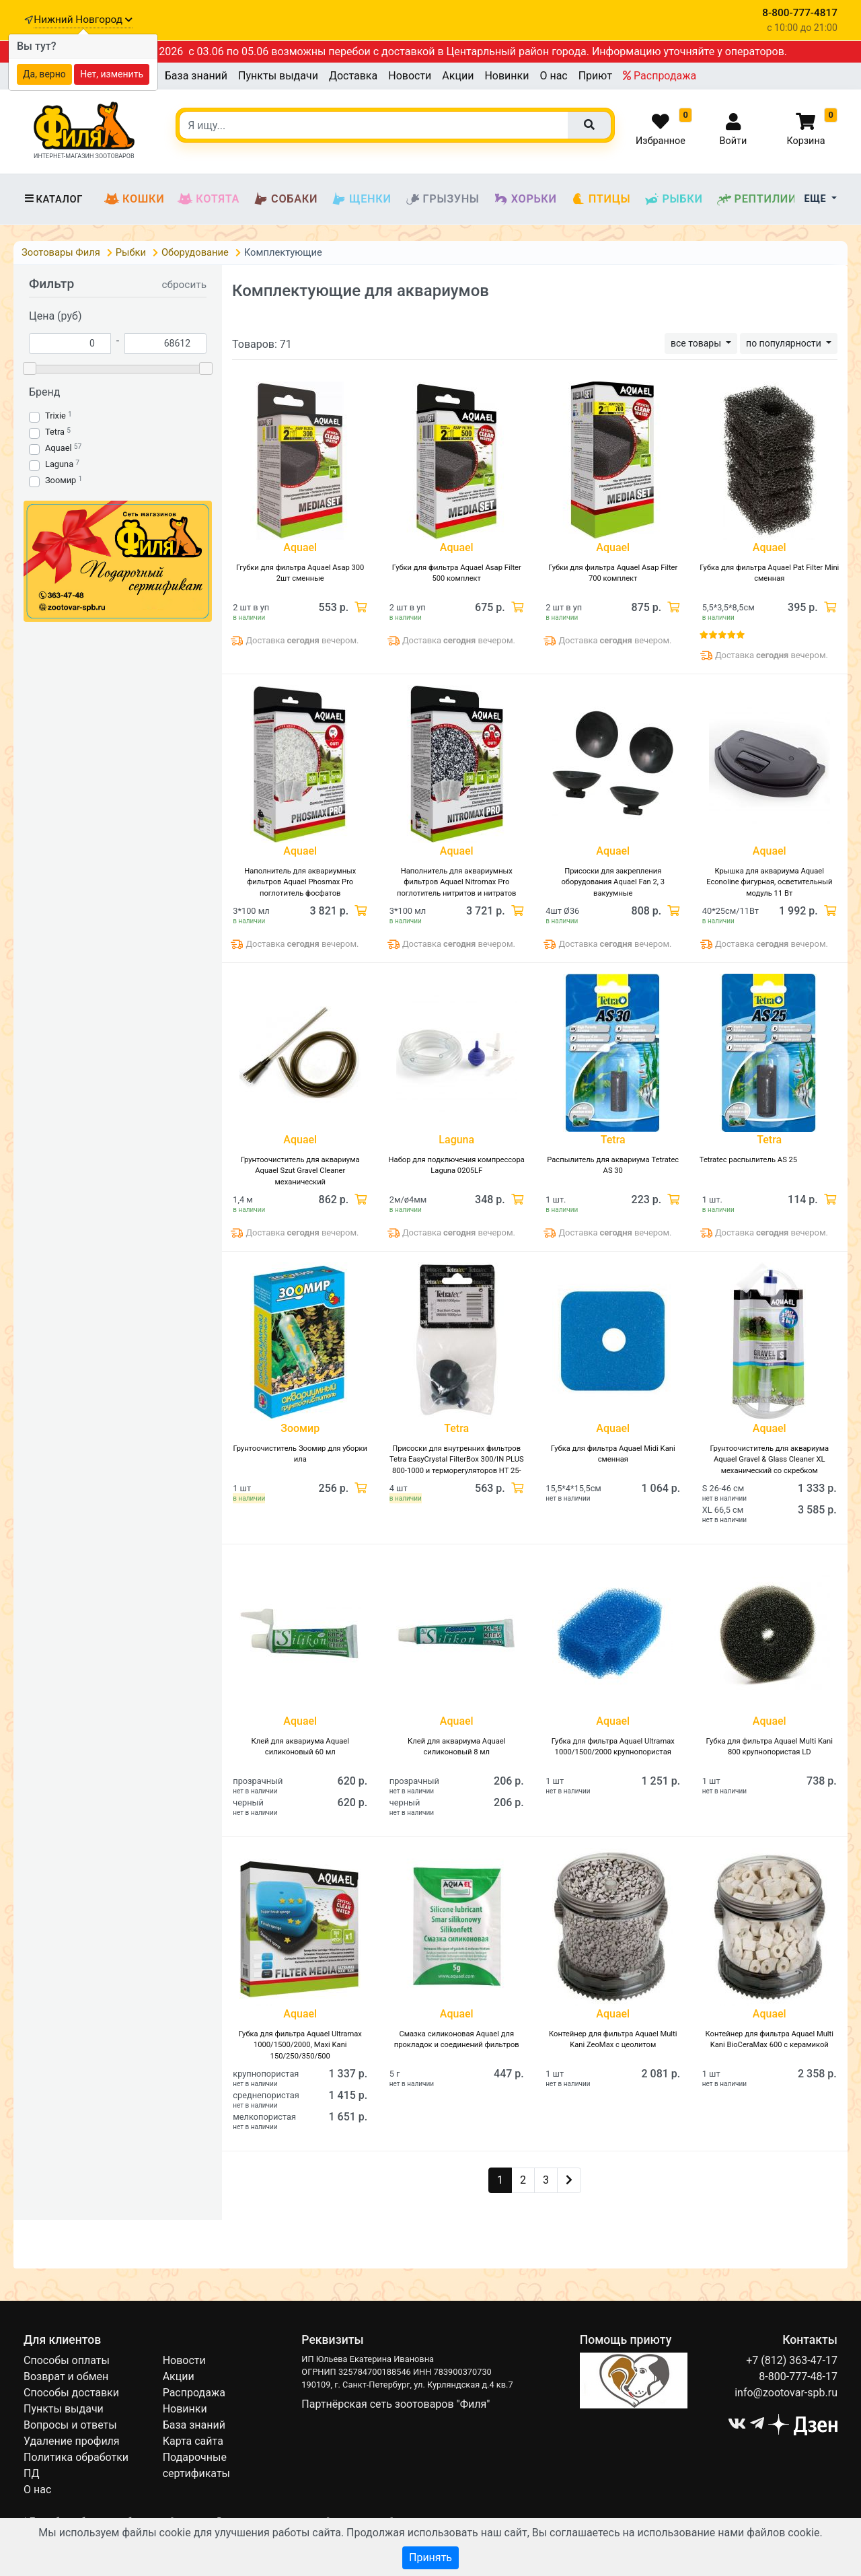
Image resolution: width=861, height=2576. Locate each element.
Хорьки (525, 199)
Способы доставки (71, 2392)
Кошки (134, 199)
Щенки (361, 199)
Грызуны (442, 199)
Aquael (58, 448)
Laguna (59, 464)
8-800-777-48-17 (798, 2376)
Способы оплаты (67, 2360)
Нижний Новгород (83, 19)
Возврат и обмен (66, 2376)
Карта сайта (193, 2441)
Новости (409, 75)
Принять (430, 2557)
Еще (816, 199)
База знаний (196, 75)
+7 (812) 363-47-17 (791, 2360)
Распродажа (659, 75)
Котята (208, 199)
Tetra (55, 432)
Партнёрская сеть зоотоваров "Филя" (395, 2404)
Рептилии (756, 199)
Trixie (55, 415)
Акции (458, 75)
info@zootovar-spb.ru (786, 2392)
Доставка (353, 75)
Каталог (53, 199)
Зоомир (60, 480)
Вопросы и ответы (70, 2425)
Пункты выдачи (278, 75)
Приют (595, 75)
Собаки (285, 199)
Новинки (506, 75)
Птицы (600, 199)
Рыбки (673, 199)
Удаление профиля (72, 2441)
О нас (553, 75)
